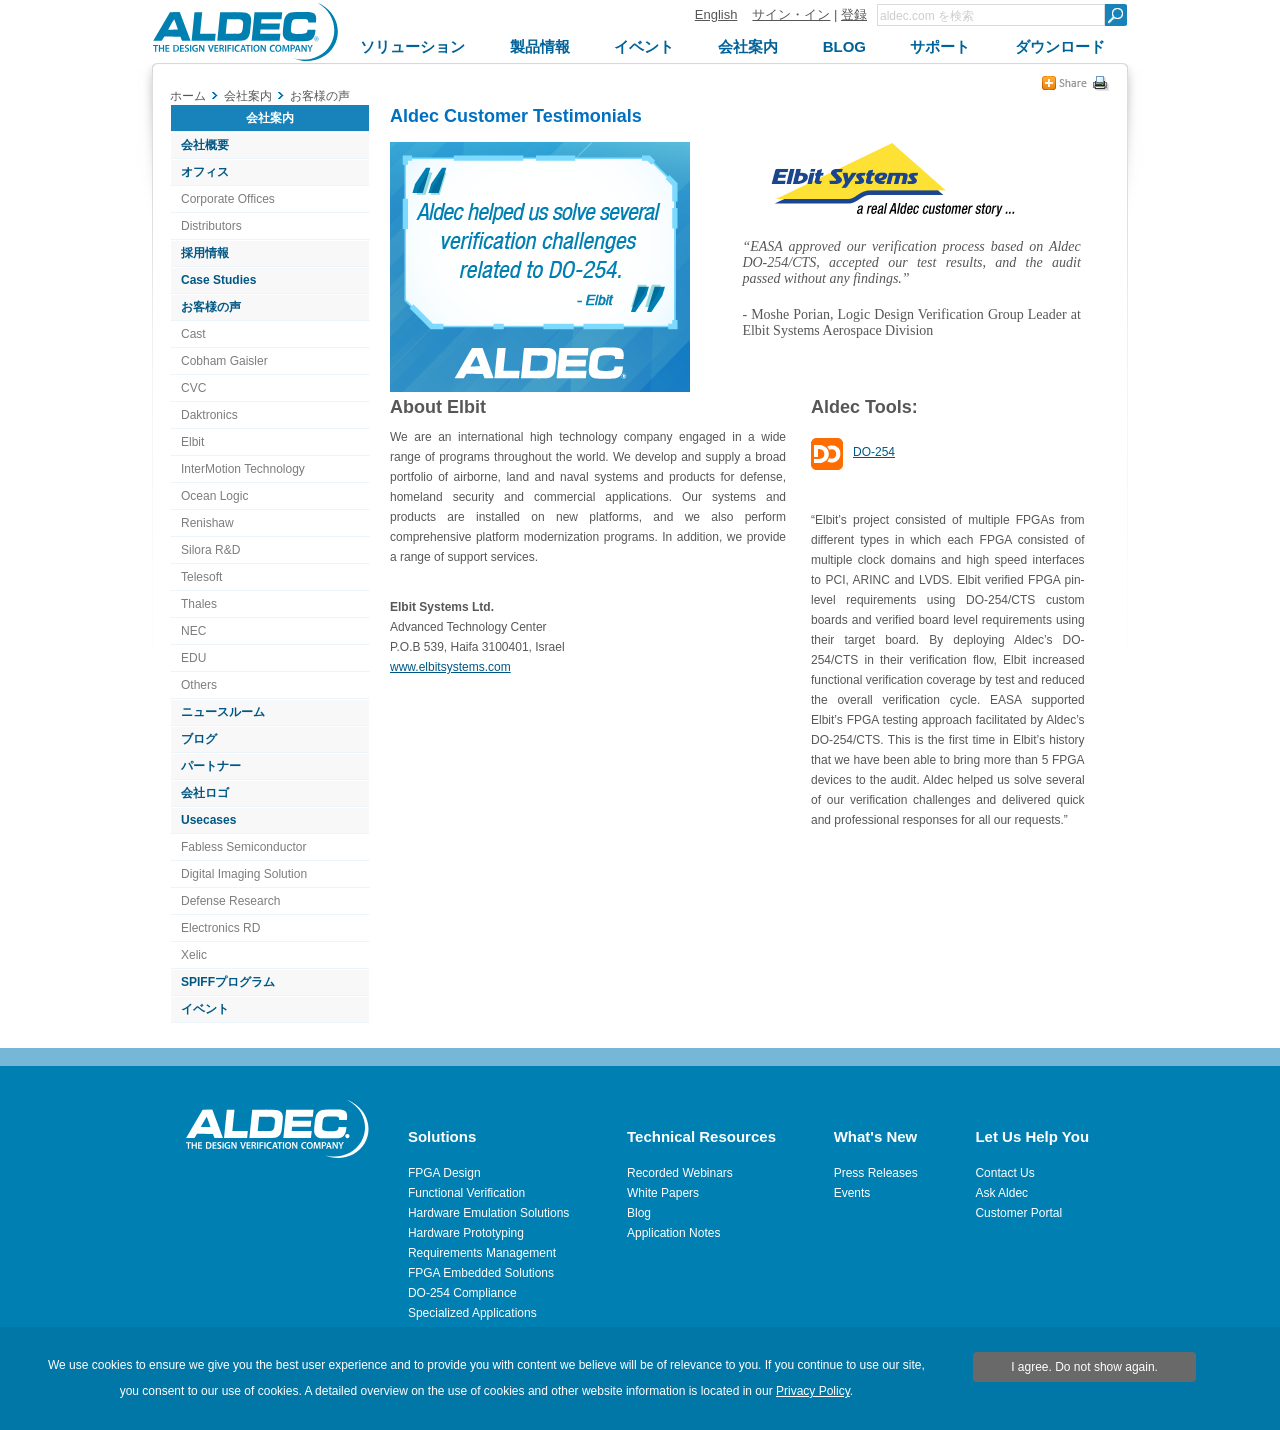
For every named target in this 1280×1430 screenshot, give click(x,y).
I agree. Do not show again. (1084, 1367)
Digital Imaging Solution (244, 874)
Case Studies (218, 280)
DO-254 (874, 452)
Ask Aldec (1001, 1193)
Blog (639, 1213)
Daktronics (209, 415)
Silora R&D (210, 550)
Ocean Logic (214, 496)
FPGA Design (444, 1173)
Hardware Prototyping (466, 1233)
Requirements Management (482, 1253)
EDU (193, 658)
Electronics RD (220, 928)
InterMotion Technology (243, 469)
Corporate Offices (228, 199)
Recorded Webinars (680, 1173)
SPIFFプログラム (228, 982)
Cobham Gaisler (224, 361)
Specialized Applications (472, 1313)
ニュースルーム (223, 712)
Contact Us (1004, 1173)
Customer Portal (1018, 1213)
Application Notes (673, 1233)
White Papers (663, 1193)
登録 (854, 14)
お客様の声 (211, 307)
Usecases (208, 820)
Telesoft (201, 577)
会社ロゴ (205, 793)
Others (199, 685)
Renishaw (207, 523)
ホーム (188, 96)
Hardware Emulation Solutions (488, 1213)
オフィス (205, 172)
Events (852, 1193)
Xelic (194, 955)
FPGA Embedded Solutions (481, 1273)
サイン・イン (791, 14)
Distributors (211, 226)
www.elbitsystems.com (450, 667)
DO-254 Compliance (462, 1293)
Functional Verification (466, 1193)
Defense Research (230, 901)
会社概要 (205, 145)
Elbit (192, 442)
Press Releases (876, 1173)
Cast (193, 334)
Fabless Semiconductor (243, 847)
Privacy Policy (813, 1391)
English (716, 14)
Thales (199, 604)
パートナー (211, 766)
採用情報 (205, 253)
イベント (205, 1009)
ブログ (199, 739)
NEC (193, 631)
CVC (193, 388)
